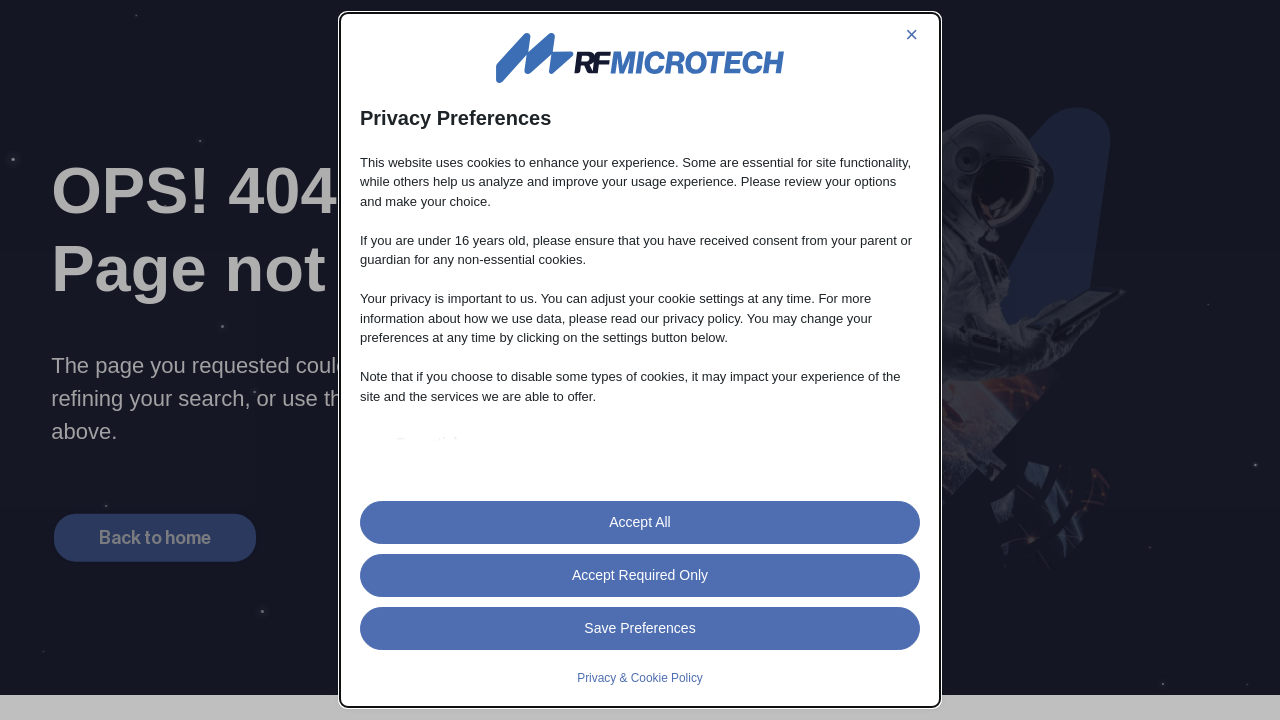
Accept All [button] (639, 522)
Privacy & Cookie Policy (640, 678)
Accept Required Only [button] (640, 575)
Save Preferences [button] (639, 628)
